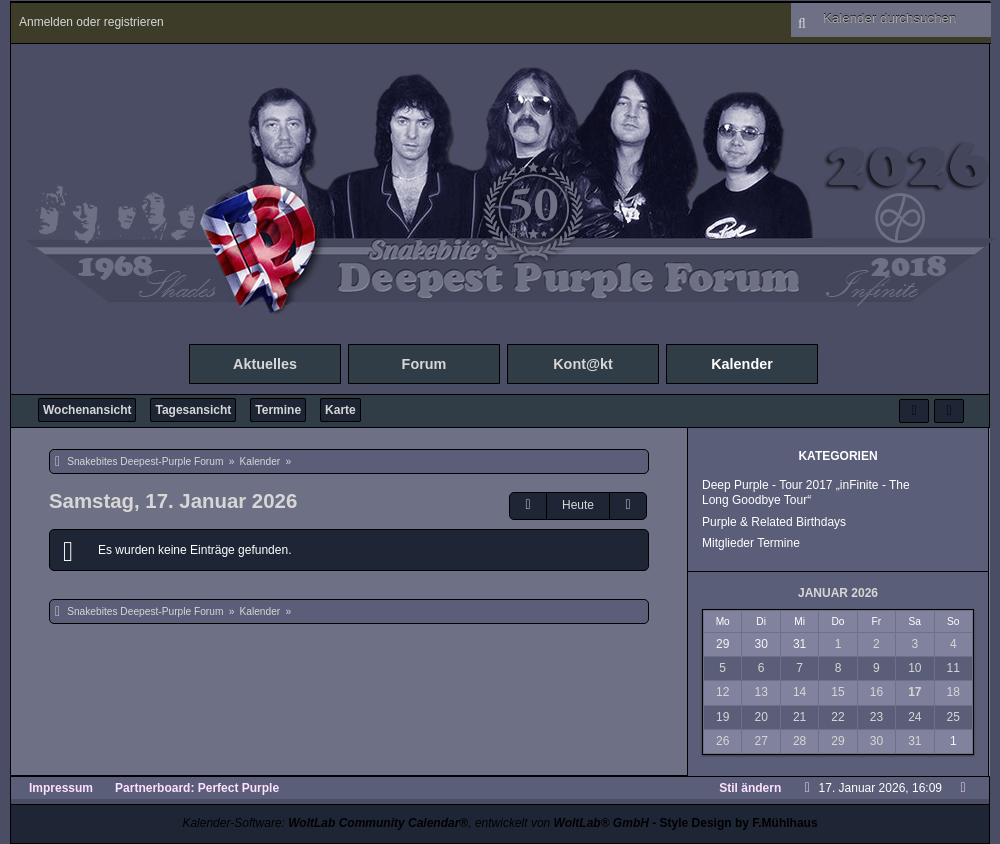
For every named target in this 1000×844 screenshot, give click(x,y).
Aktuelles (265, 364)
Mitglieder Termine (751, 543)
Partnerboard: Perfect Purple (197, 788)
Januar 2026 (838, 593)
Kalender (742, 364)
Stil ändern (750, 788)
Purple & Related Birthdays (774, 522)
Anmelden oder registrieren (91, 22)
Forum (424, 364)
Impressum (61, 788)
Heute (578, 505)
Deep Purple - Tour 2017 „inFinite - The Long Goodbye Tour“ (806, 492)
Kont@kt (583, 364)
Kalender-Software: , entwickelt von (415, 823)
